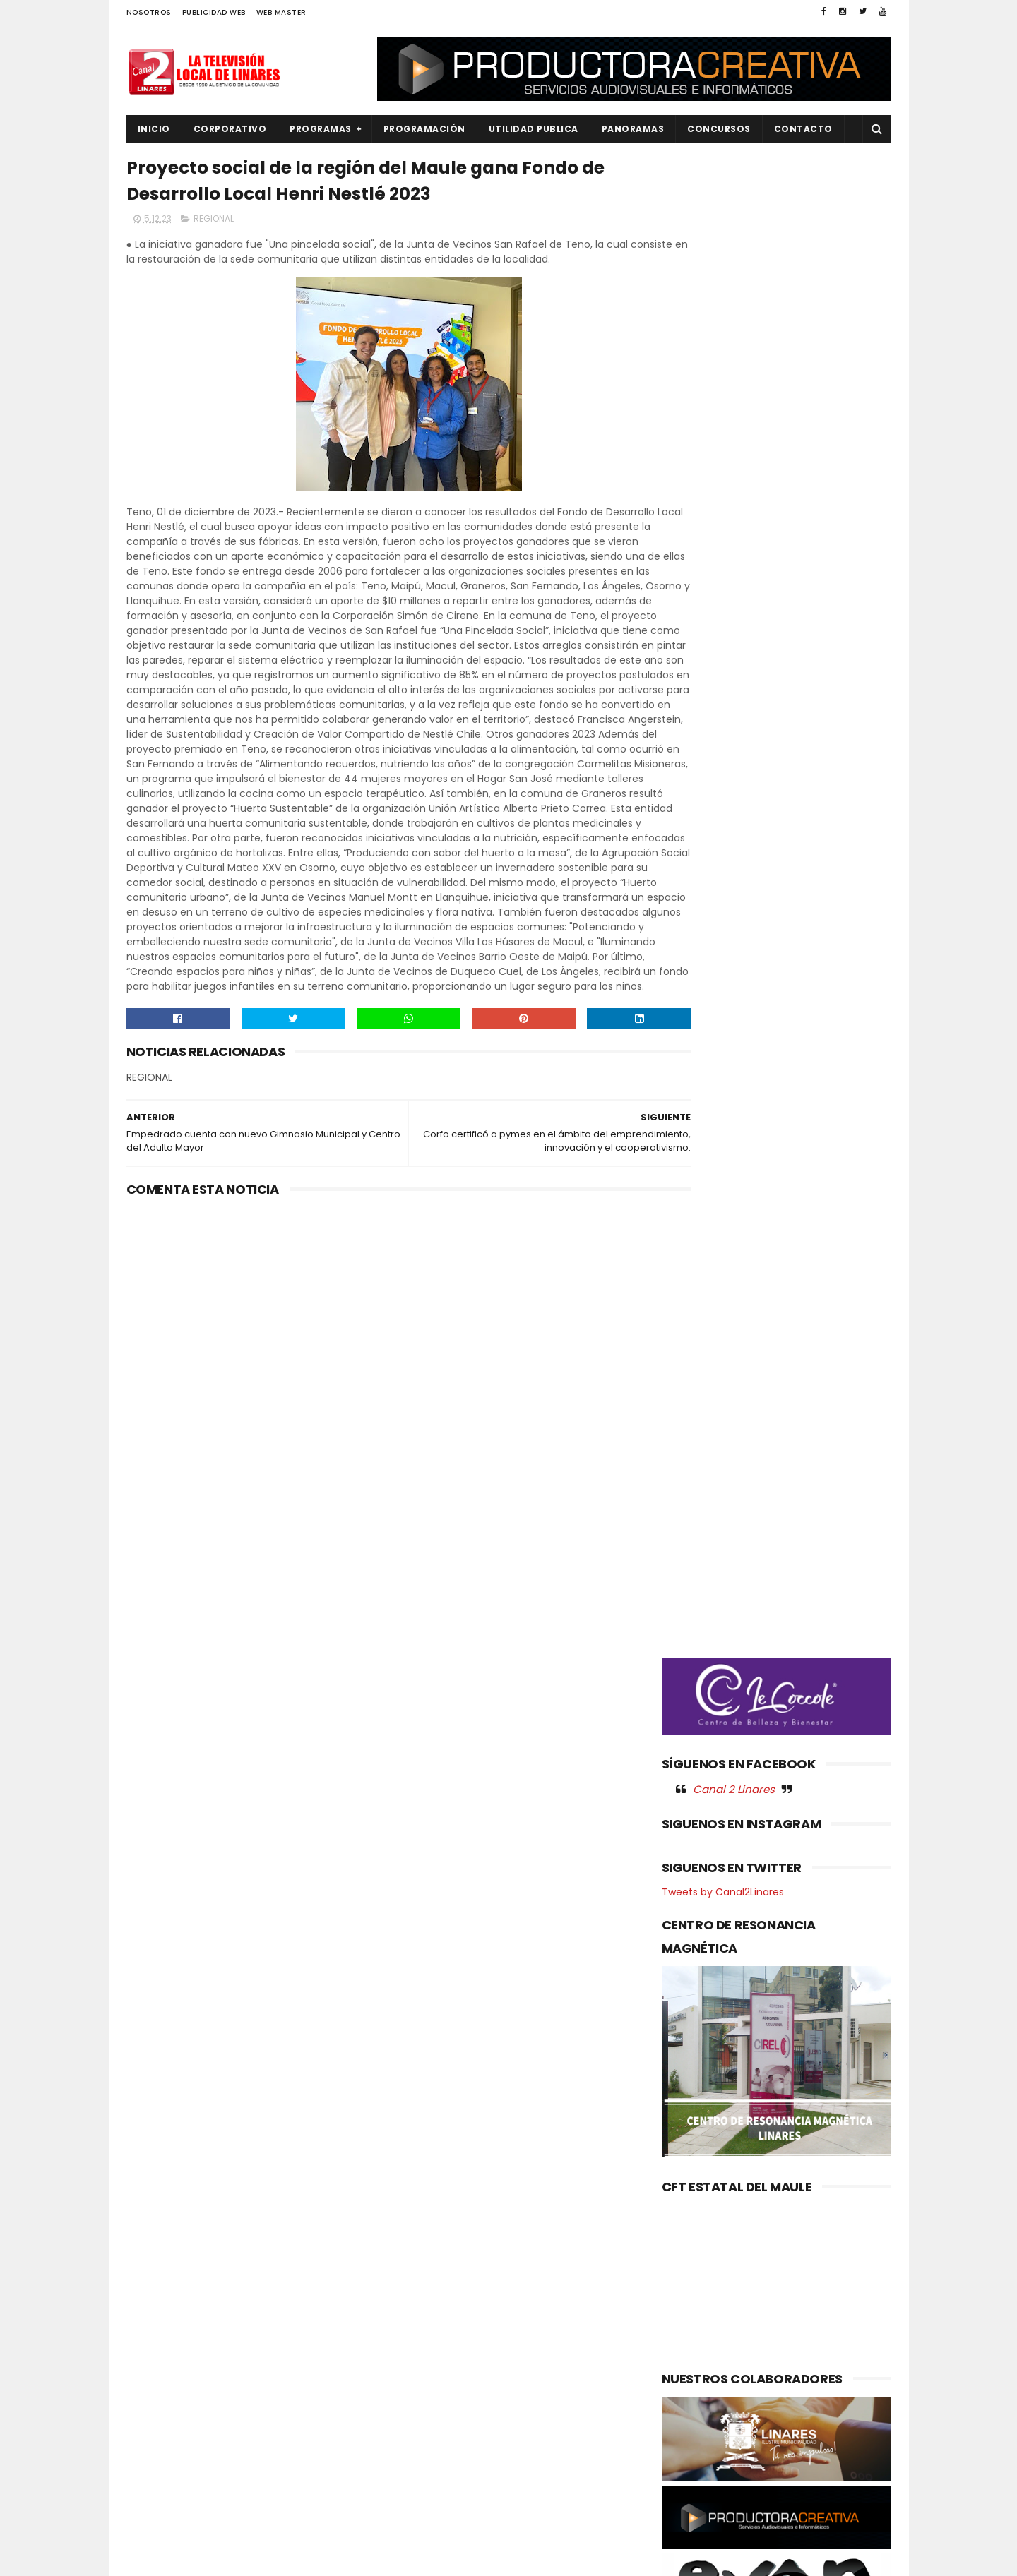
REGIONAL (214, 223)
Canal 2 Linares (734, 740)
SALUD (150, 2497)
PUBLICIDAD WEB (214, 12)
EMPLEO (152, 2354)
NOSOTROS (149, 12)
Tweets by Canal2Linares (723, 844)
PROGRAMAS (321, 129)
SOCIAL (152, 2521)
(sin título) (413, 2260)
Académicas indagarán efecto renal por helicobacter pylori (540, 2361)
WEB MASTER (281, 12)
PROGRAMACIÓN (424, 129)
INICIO (154, 129)
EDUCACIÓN (162, 2330)
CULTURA (156, 2283)
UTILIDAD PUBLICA (533, 129)
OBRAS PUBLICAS (172, 2402)
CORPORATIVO (230, 129)
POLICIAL (155, 2425)
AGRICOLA (158, 2259)
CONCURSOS (719, 129)
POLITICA (156, 2449)
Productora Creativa (506, 2558)
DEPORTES (158, 2306)
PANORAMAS (633, 129)
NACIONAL (158, 2378)
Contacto (803, 129)
